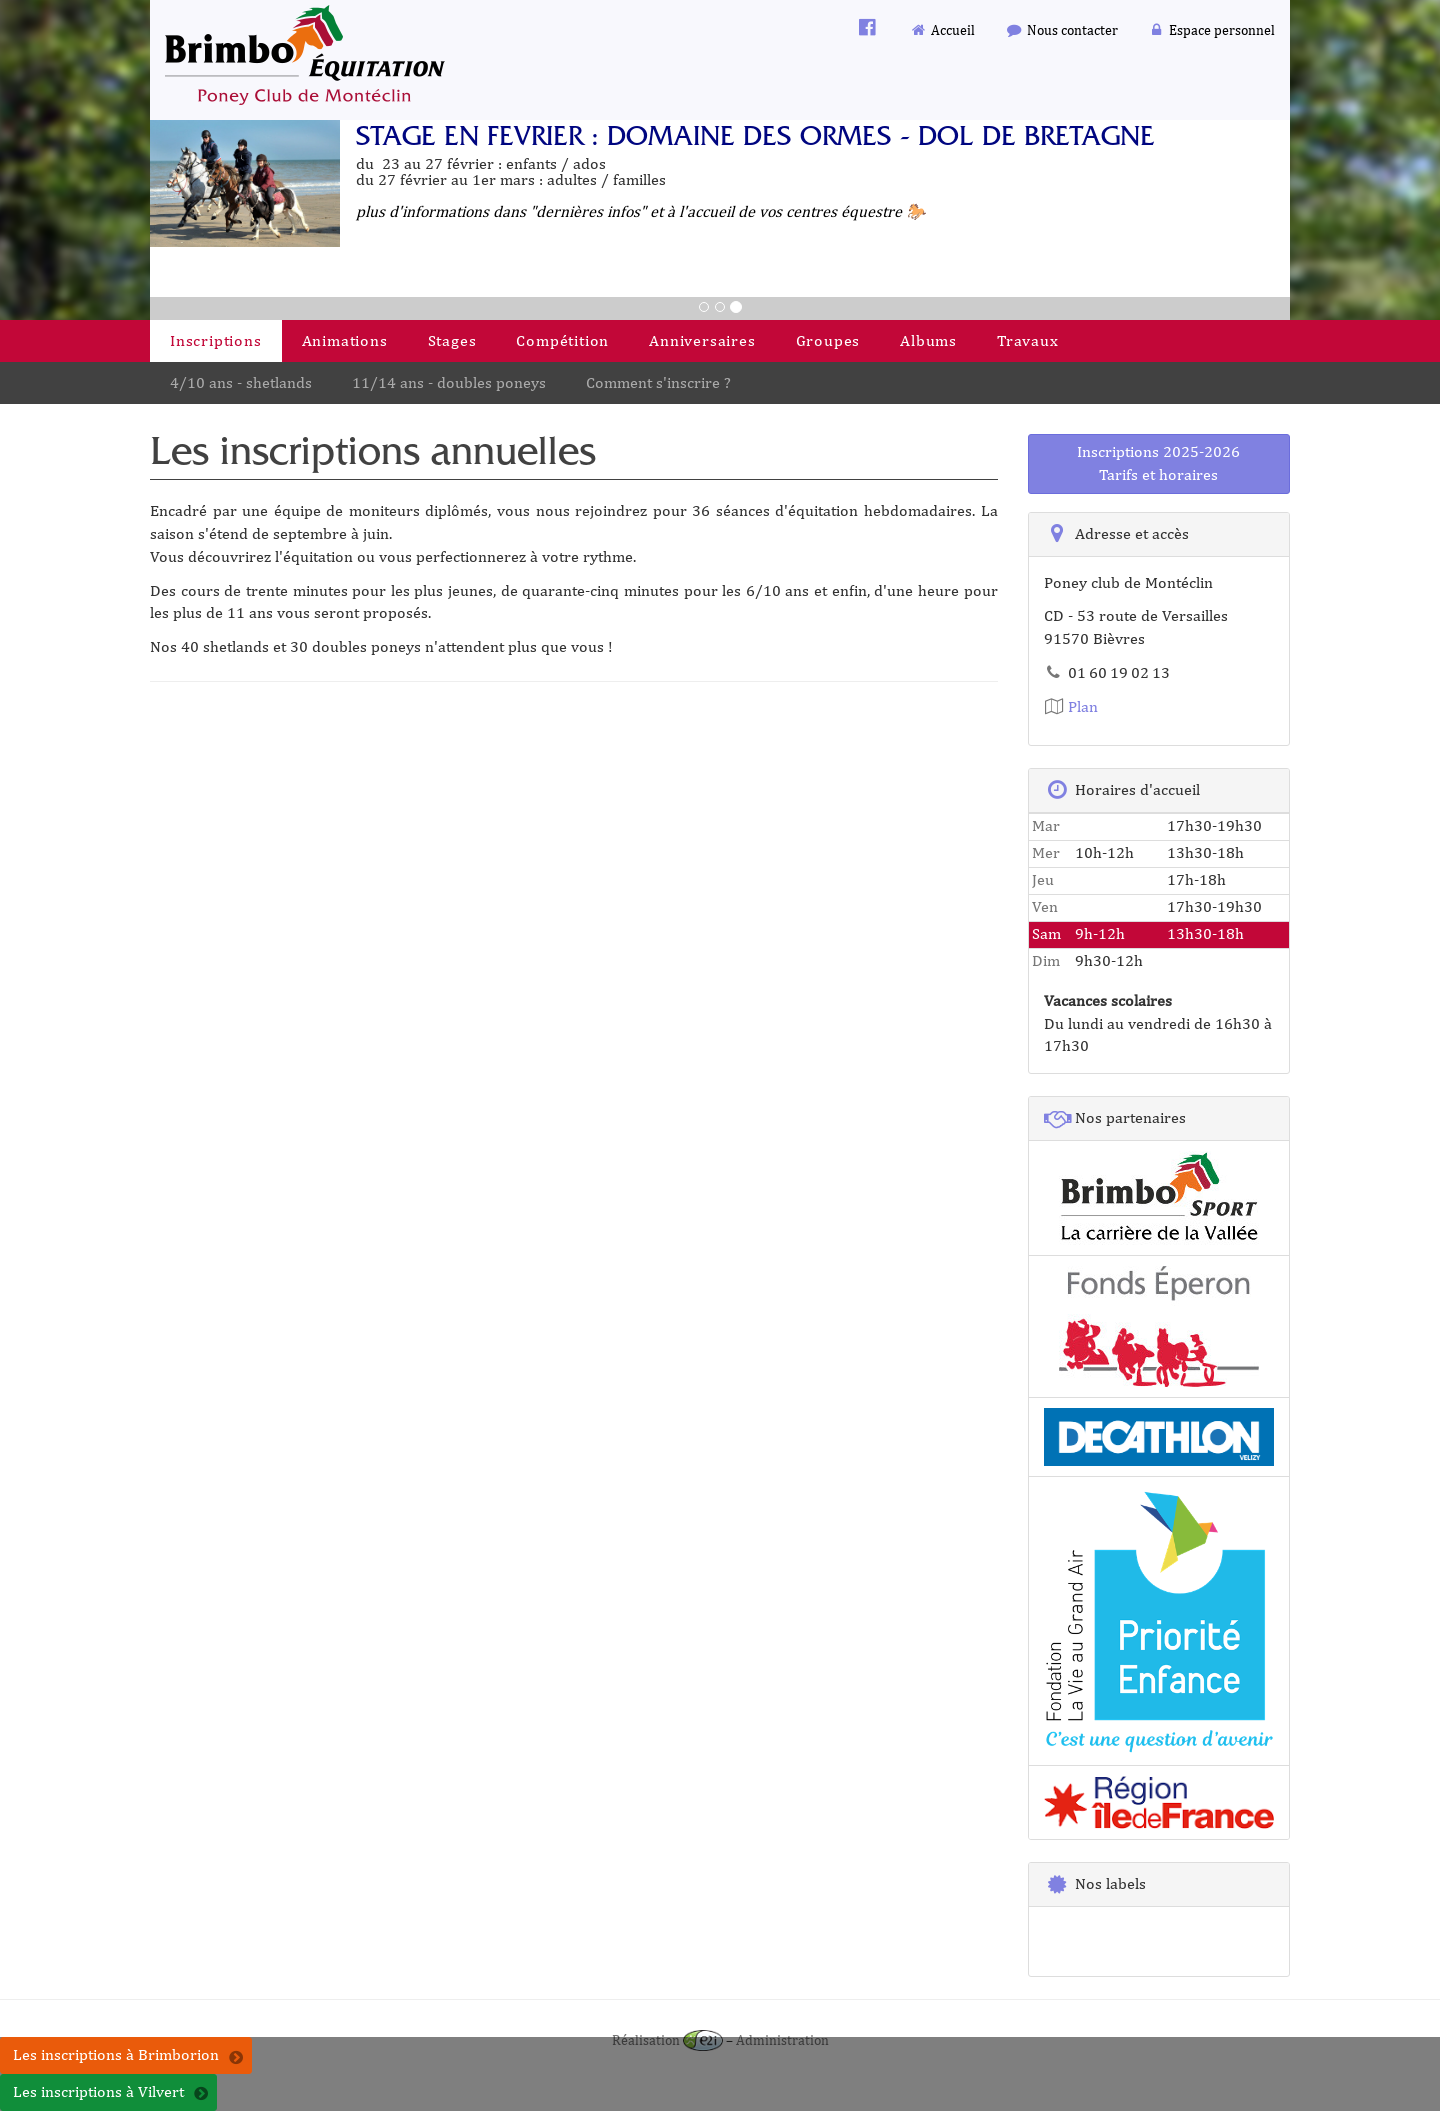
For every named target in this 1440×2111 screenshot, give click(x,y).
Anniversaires (702, 340)
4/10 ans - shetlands (241, 382)
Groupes (828, 340)
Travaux (1028, 340)
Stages (452, 340)
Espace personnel (1212, 29)
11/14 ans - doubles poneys (449, 382)
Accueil (943, 29)
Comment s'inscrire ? (658, 382)
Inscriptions (216, 340)
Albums (928, 340)
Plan (1071, 706)
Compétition (562, 340)
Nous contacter (1061, 29)
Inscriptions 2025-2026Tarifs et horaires (1158, 463)
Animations (345, 340)
